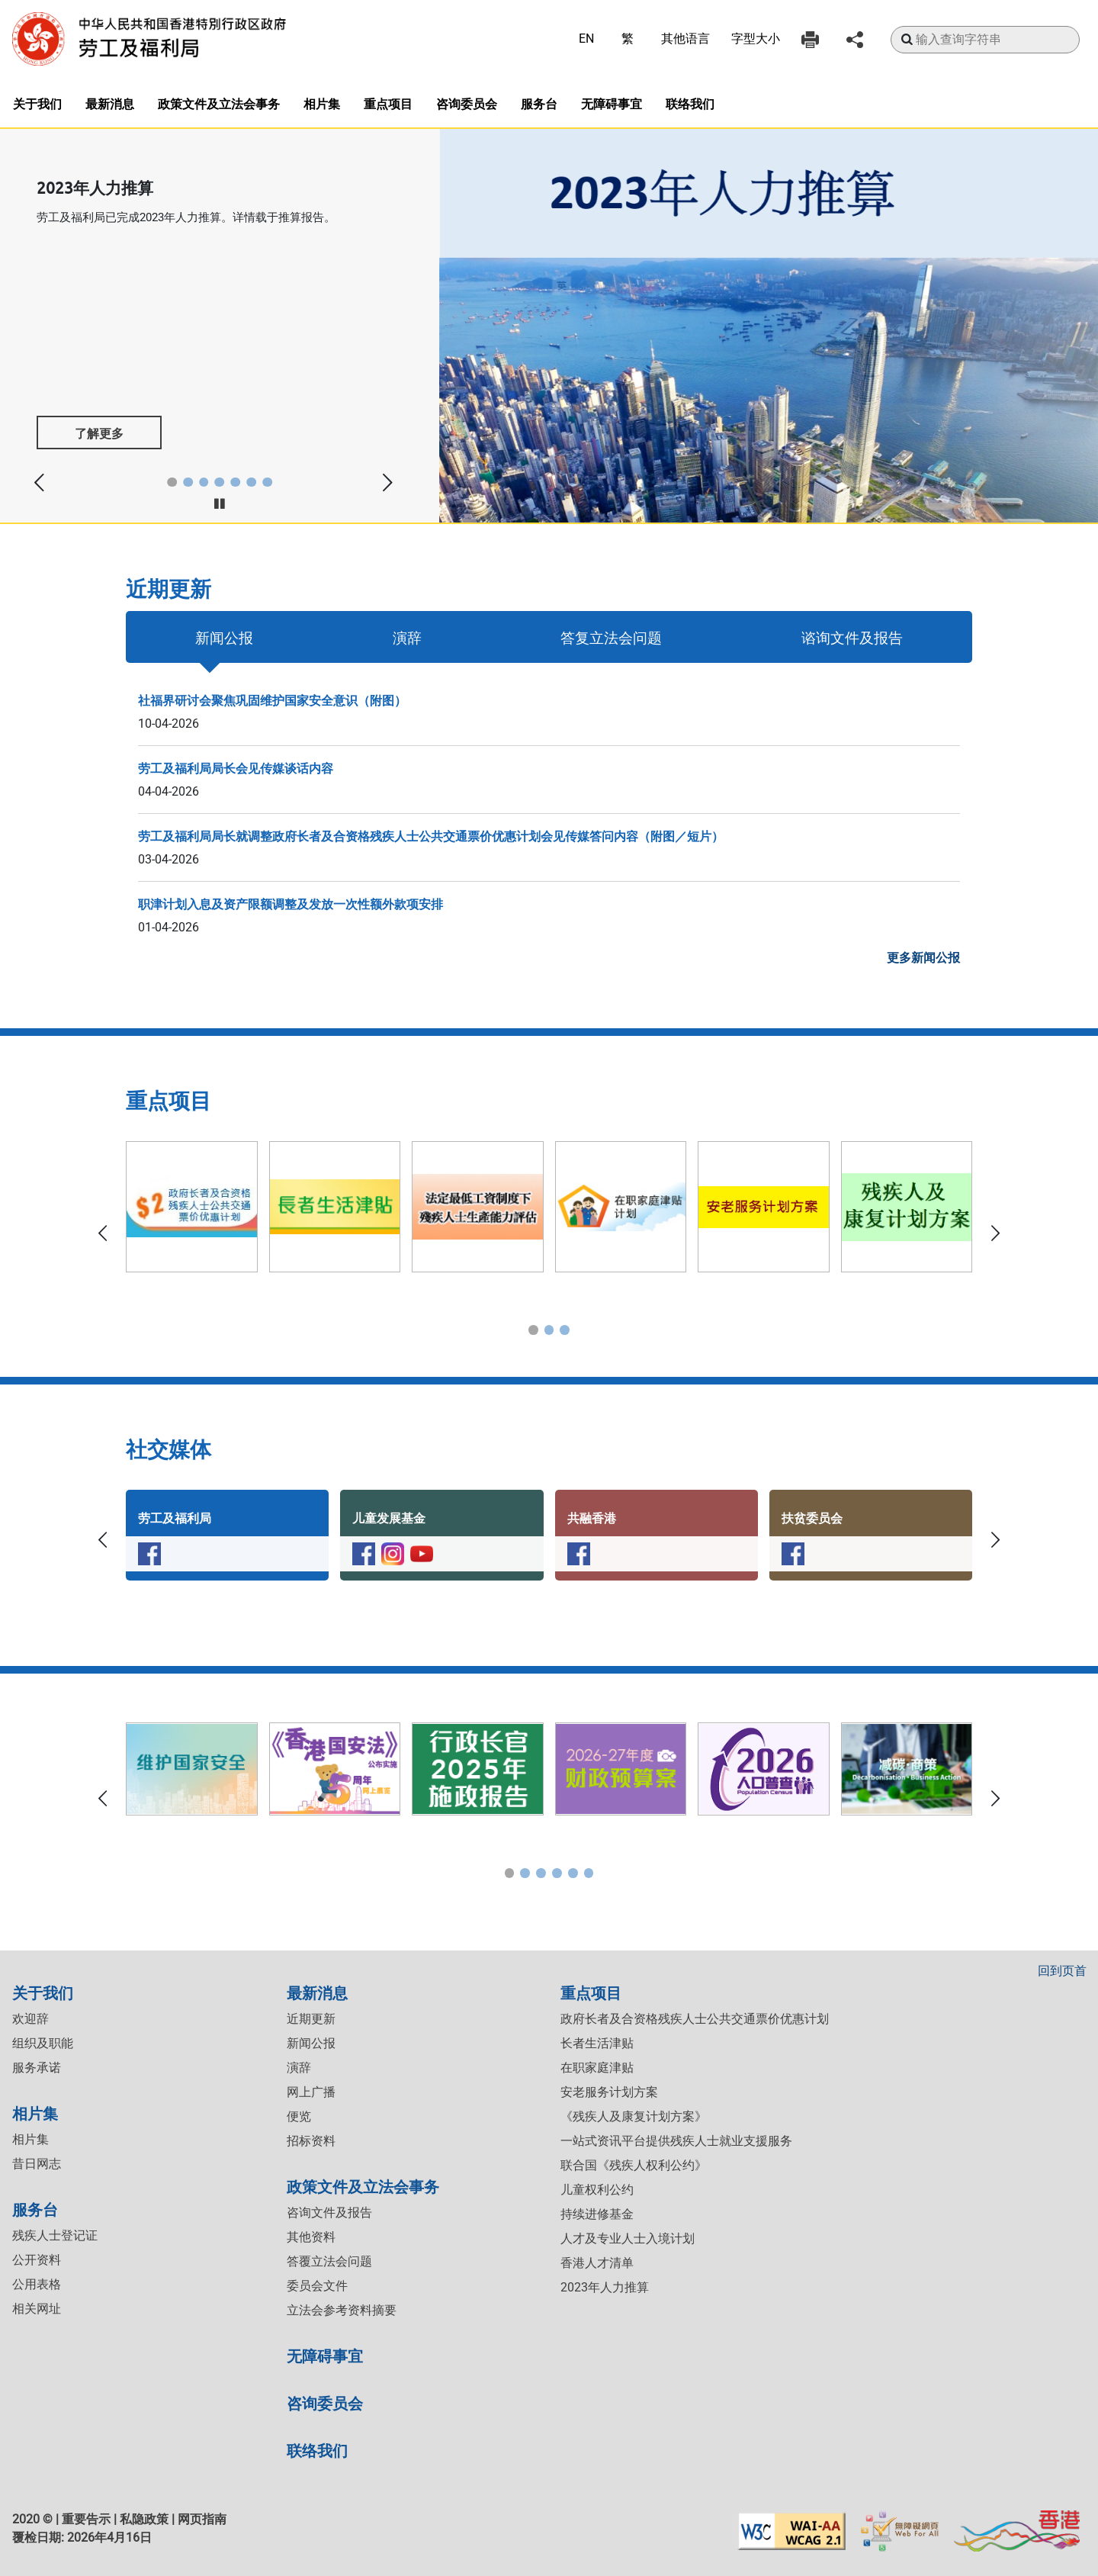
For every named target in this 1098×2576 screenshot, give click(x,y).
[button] (172, 482)
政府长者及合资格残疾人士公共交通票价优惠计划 (694, 2019)
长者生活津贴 (597, 2043)
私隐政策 (144, 2519)
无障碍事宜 (611, 103)
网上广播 (311, 2092)
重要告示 (86, 2519)
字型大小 (755, 38)
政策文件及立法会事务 (219, 103)
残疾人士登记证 (55, 2235)
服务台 (539, 103)
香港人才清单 (597, 2263)
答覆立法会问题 (329, 2261)
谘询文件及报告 (852, 637)
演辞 (407, 637)
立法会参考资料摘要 (341, 2310)
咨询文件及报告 (329, 2212)
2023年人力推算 (604, 2287)
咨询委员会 (466, 103)
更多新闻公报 (923, 957)
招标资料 (311, 2141)
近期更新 (311, 2019)
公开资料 (36, 2260)
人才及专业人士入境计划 (627, 2238)
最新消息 (109, 103)
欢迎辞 (30, 2019)
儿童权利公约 (597, 2189)
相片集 (321, 103)
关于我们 (37, 103)
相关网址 (36, 2308)
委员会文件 (317, 2286)
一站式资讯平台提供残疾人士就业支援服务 (676, 2141)
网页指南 (202, 2519)
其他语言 (685, 38)
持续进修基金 (597, 2214)
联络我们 (690, 103)
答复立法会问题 (611, 637)
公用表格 (36, 2284)
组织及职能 (42, 2043)
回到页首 (1062, 1970)
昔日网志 (36, 2163)
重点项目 (388, 103)
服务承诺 (36, 2067)
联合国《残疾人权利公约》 (633, 2165)
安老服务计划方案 (609, 2092)
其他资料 (311, 2237)
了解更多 (99, 432)
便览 (299, 2116)
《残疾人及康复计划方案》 (633, 2116)
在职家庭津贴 (597, 2067)
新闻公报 (224, 637)
